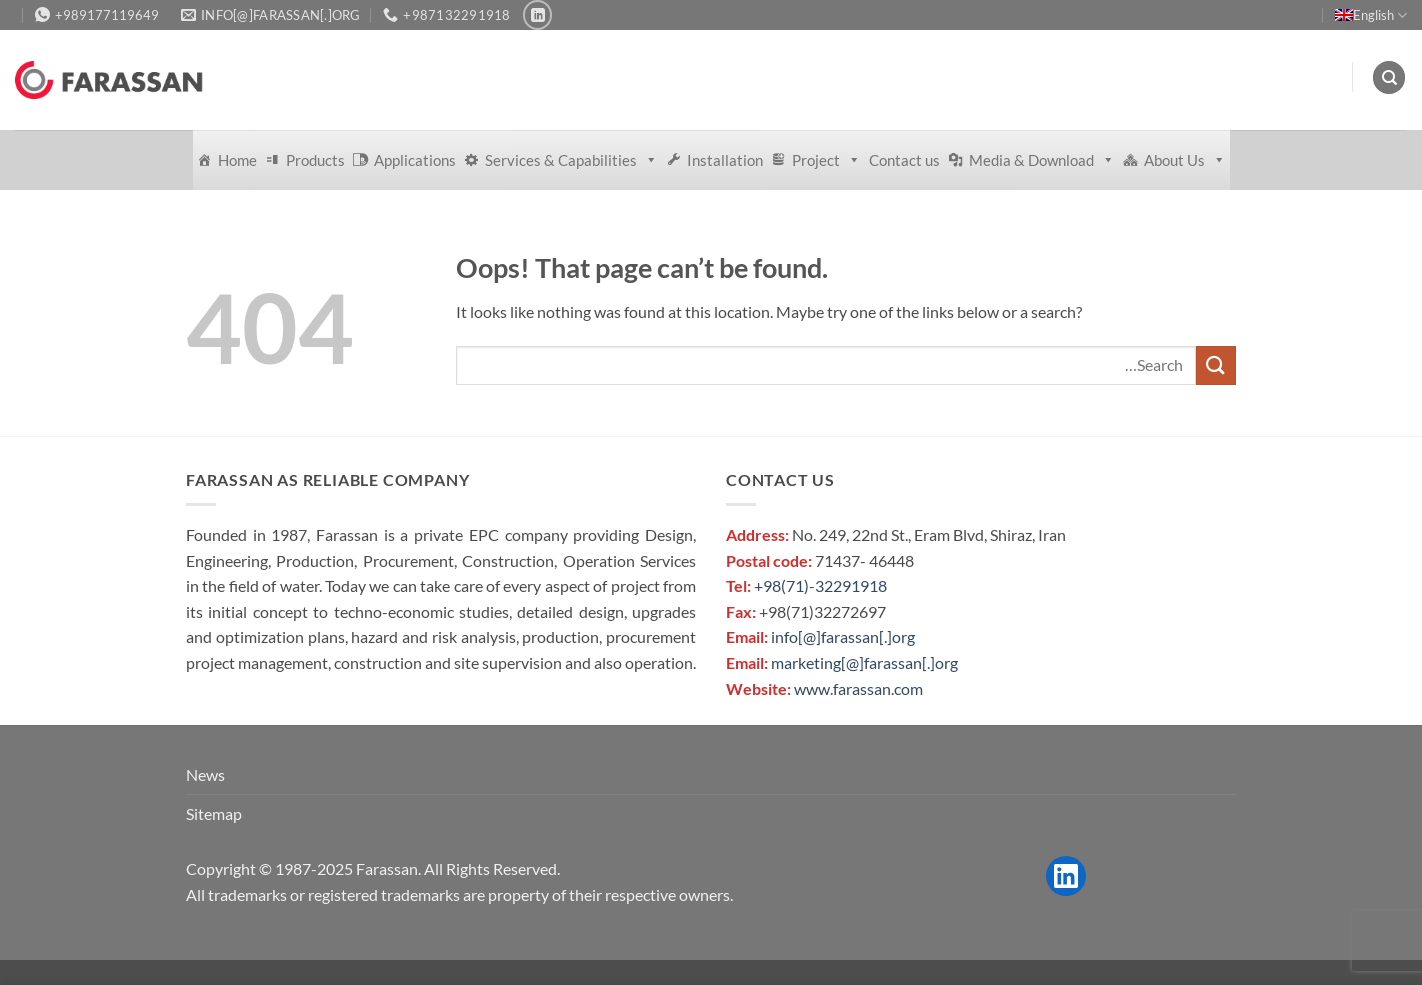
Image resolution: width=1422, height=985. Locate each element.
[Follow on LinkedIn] (537, 14)
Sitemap (214, 813)
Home (237, 160)
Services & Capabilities (571, 160)
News (205, 774)
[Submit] (1216, 365)
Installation (725, 160)
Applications (415, 160)
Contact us (904, 160)
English (1371, 15)
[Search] (1389, 77)
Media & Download (1042, 160)
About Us (1185, 160)
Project (826, 160)
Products (315, 160)
